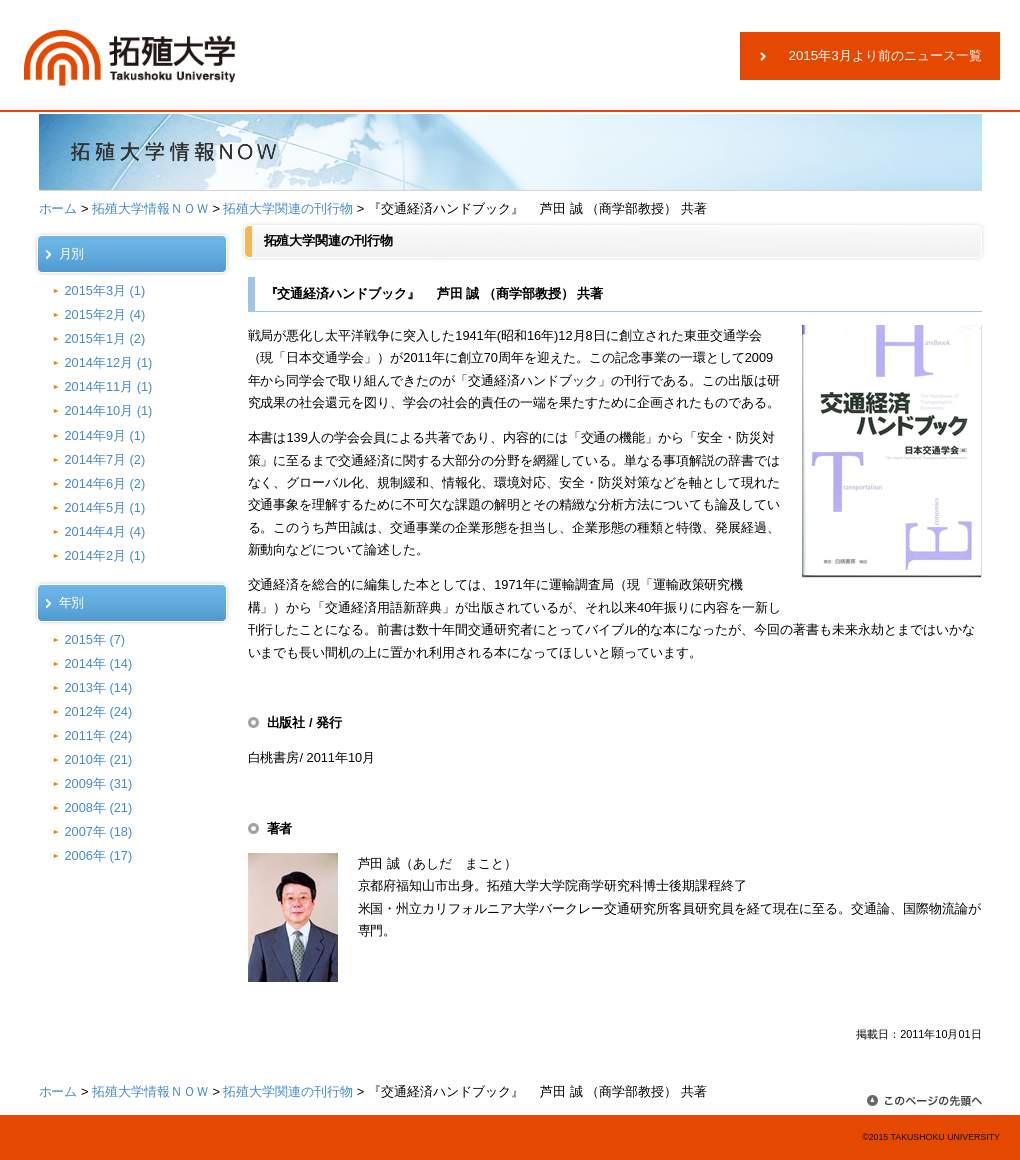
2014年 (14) (99, 663)
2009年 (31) (99, 783)
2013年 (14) (99, 687)
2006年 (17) (99, 855)
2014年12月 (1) (109, 362)
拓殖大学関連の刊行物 (288, 208)
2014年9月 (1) (105, 435)
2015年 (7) (95, 639)
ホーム (58, 208)
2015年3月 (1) (105, 290)
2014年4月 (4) (105, 531)
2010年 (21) (99, 759)
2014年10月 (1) (109, 410)
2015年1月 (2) (105, 338)
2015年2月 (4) (105, 314)
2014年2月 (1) (105, 555)
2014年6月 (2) (105, 483)
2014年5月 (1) (105, 507)
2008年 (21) (99, 807)
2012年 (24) (99, 711)
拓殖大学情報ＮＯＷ (150, 208)
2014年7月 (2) (105, 459)
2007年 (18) (99, 831)
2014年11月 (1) (109, 386)
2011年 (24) (99, 735)
